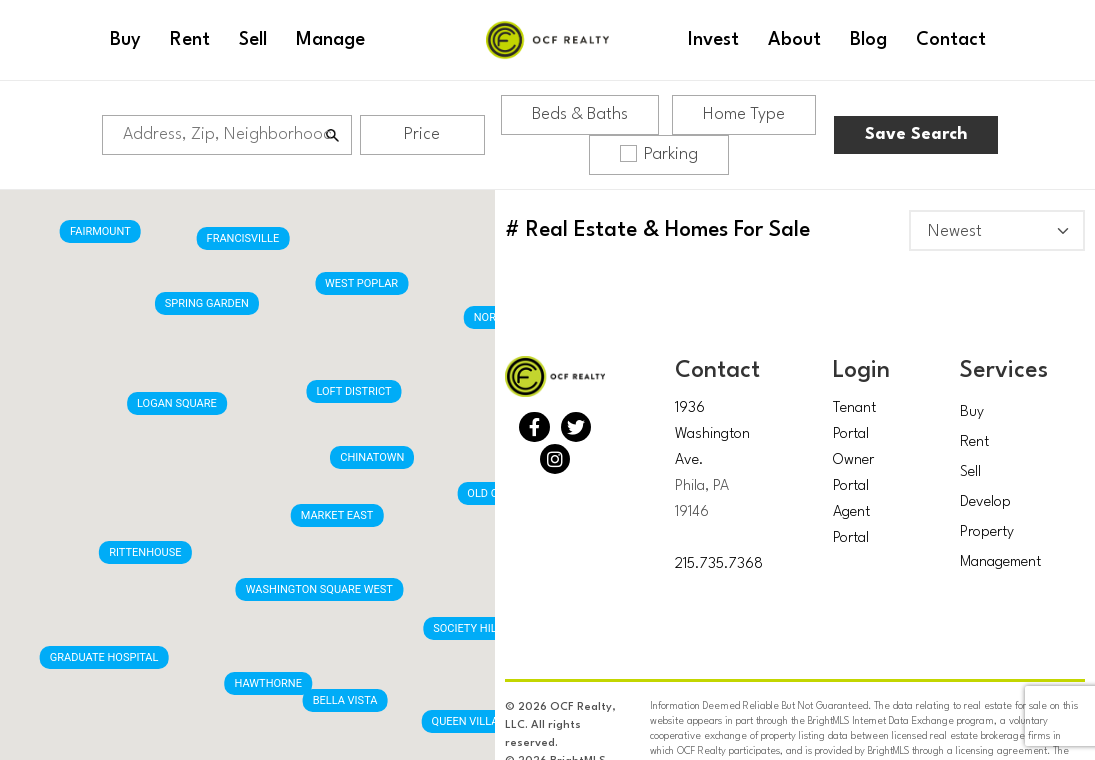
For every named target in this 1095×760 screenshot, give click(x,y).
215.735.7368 (719, 564)
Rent (974, 442)
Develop (985, 502)
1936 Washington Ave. (712, 434)
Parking (659, 154)
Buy (972, 412)
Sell (970, 472)
